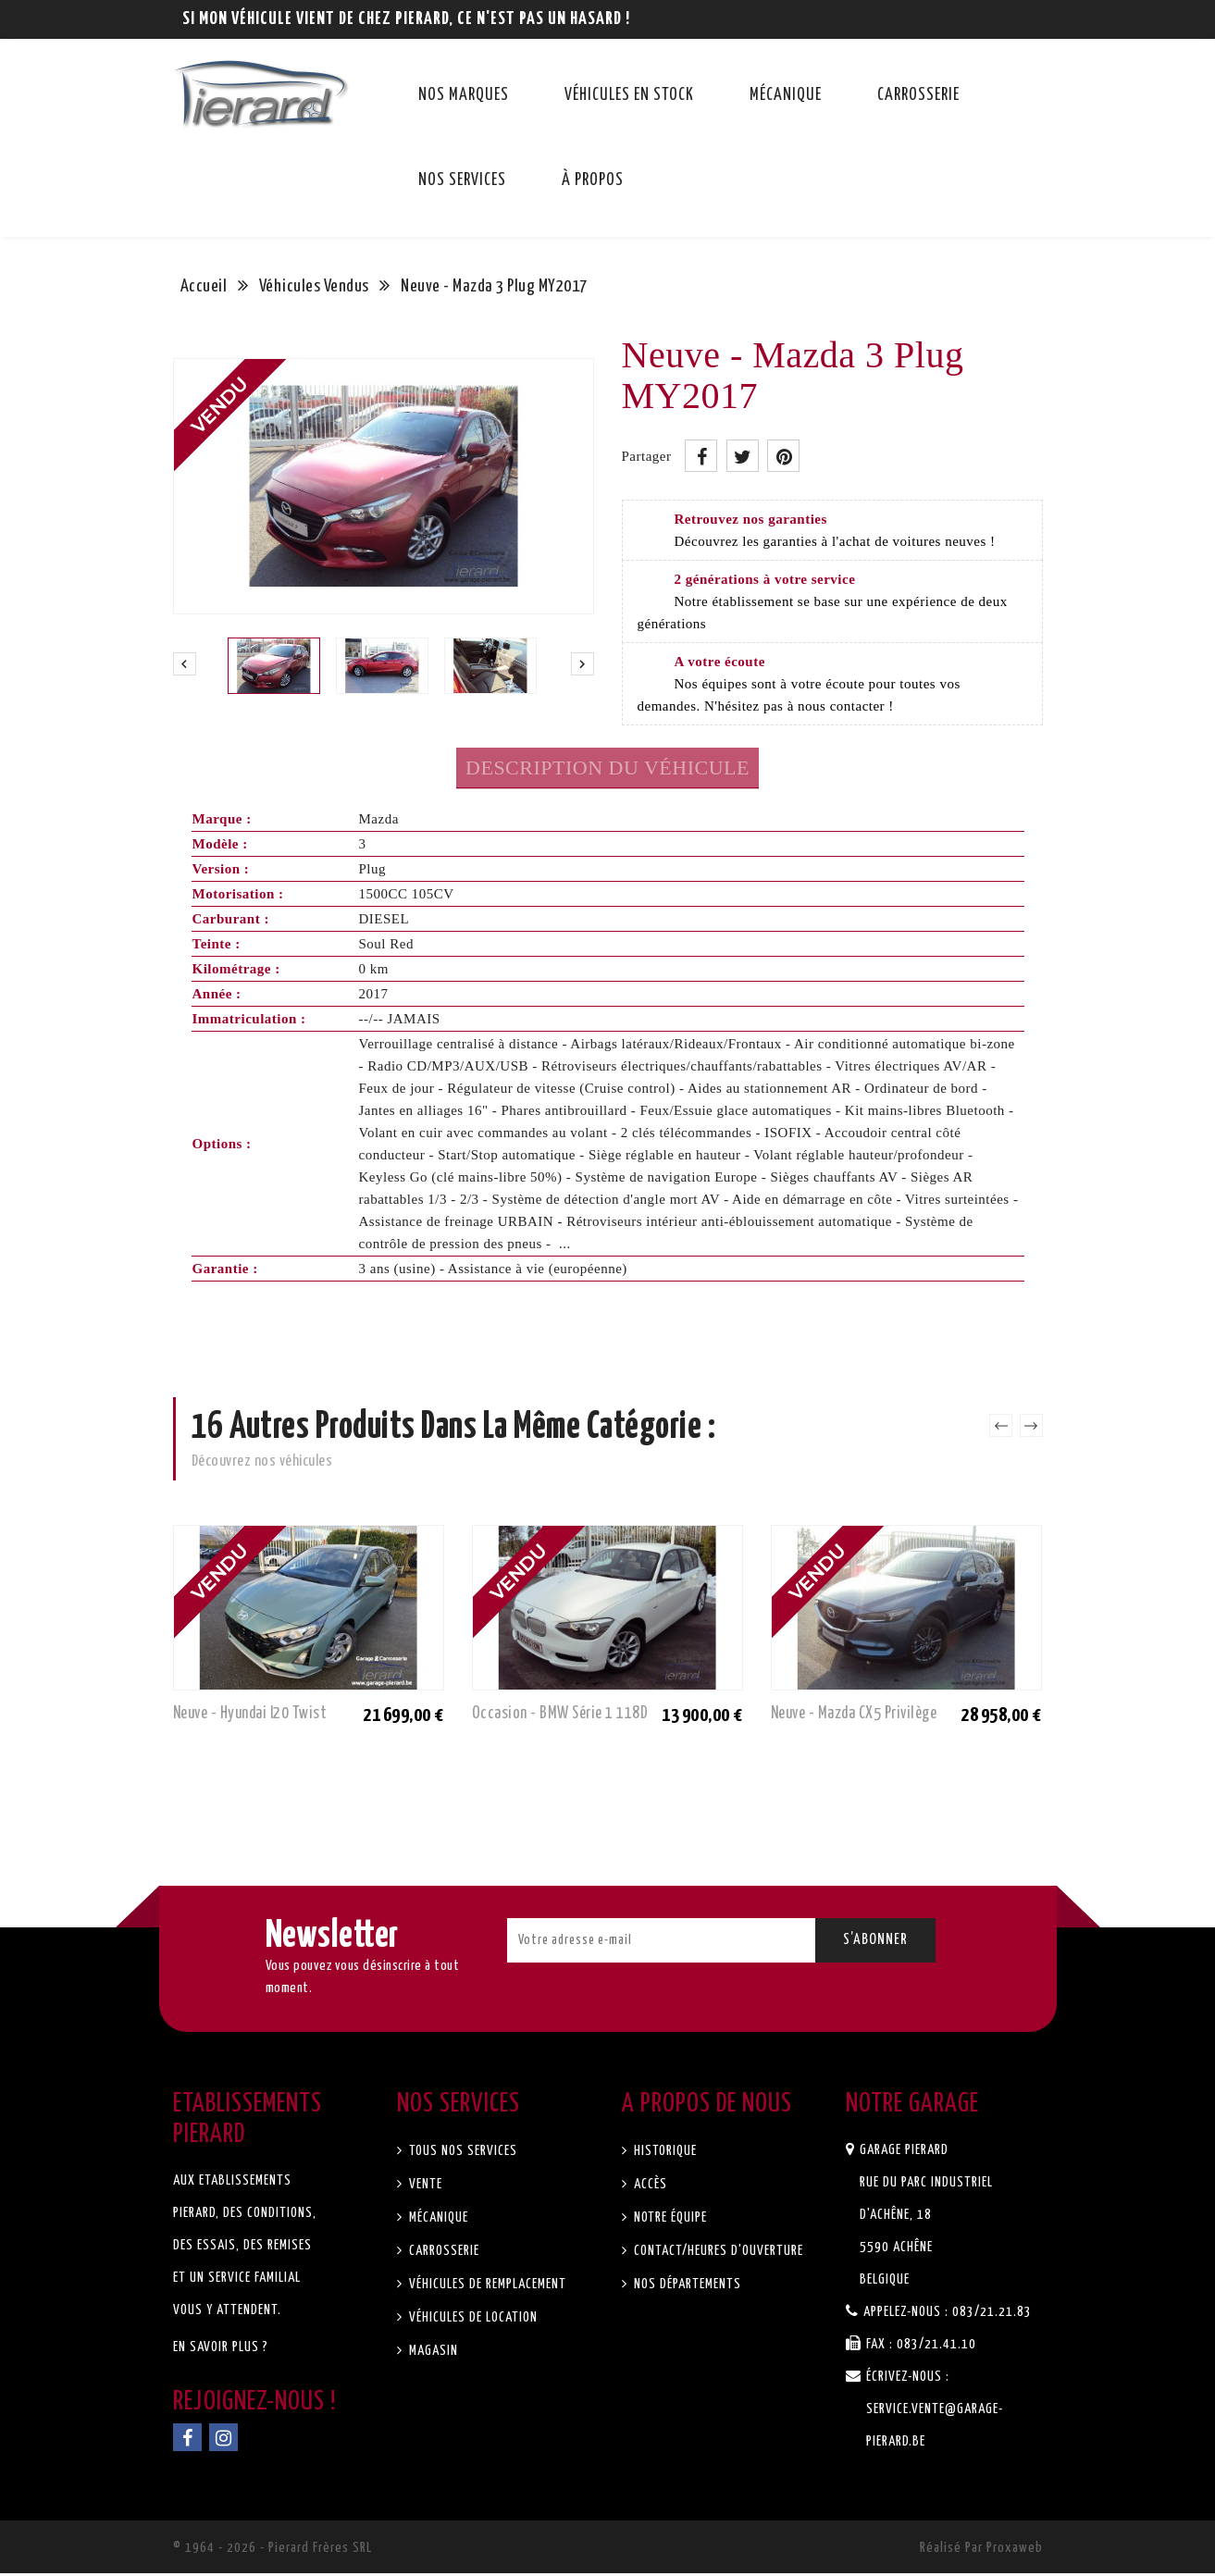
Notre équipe (668, 2220)
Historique (663, 2154)
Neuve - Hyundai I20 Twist (256, 1714)
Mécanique (786, 95)
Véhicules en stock (629, 95)
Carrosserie (918, 95)
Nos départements (685, 2287)
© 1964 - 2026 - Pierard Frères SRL (272, 2550)
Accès (648, 2187)
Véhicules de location (471, 2320)
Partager (701, 456)
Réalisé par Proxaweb (981, 2550)
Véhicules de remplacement (485, 2287)
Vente (423, 2187)
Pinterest (783, 456)
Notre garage (912, 2107)
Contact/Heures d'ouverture (716, 2253)
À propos (593, 180)
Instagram (223, 2440)
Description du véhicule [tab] (607, 767)
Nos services (462, 180)
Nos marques (463, 95)
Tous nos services (461, 2154)
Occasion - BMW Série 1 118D (563, 1714)
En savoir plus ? (220, 2350)
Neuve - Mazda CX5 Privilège (860, 1714)
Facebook (187, 2440)
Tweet (742, 456)
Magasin (431, 2353)
